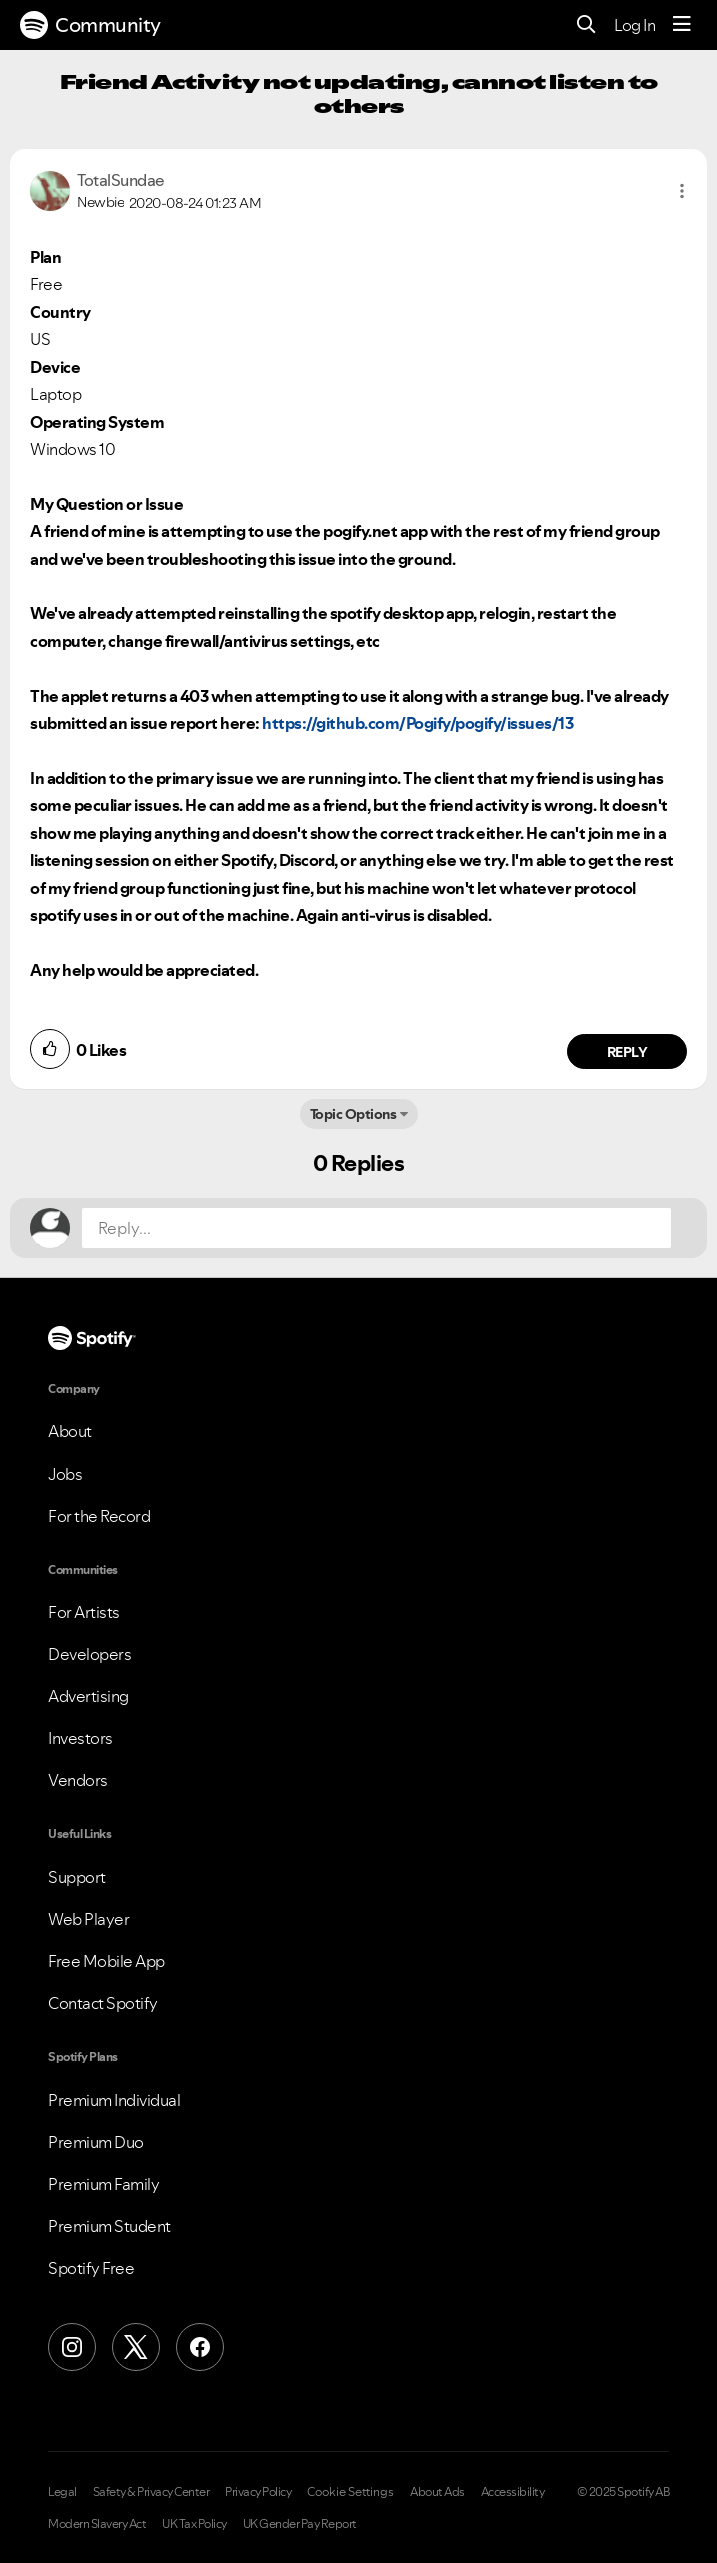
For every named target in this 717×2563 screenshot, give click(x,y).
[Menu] (682, 25)
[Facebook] (200, 2347)
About (70, 1431)
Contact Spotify (103, 2003)
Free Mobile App (106, 1961)
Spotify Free (91, 2268)
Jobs (65, 1474)
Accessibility (513, 2492)
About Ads (437, 2492)
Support (77, 1877)
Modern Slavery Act (97, 2524)
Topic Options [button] (353, 1114)
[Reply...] (376, 1228)
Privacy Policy (258, 2492)
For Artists (84, 1612)
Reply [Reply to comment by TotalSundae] (627, 1052)
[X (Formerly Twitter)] (136, 2347)
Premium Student (109, 2226)
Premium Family (103, 2184)
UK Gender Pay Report (300, 2524)
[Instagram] (72, 2347)
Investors (80, 1738)
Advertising (88, 1696)
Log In (634, 25)
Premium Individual (114, 2100)
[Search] (586, 25)
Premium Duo (96, 2142)
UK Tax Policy (194, 2524)
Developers (89, 1654)
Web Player (88, 1919)
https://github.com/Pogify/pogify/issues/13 (417, 723)
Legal (62, 2492)
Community (90, 25)
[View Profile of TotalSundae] (121, 180)
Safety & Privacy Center (151, 2492)
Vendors (78, 1780)
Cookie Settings (350, 2492)
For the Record (99, 1516)
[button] (682, 191)
